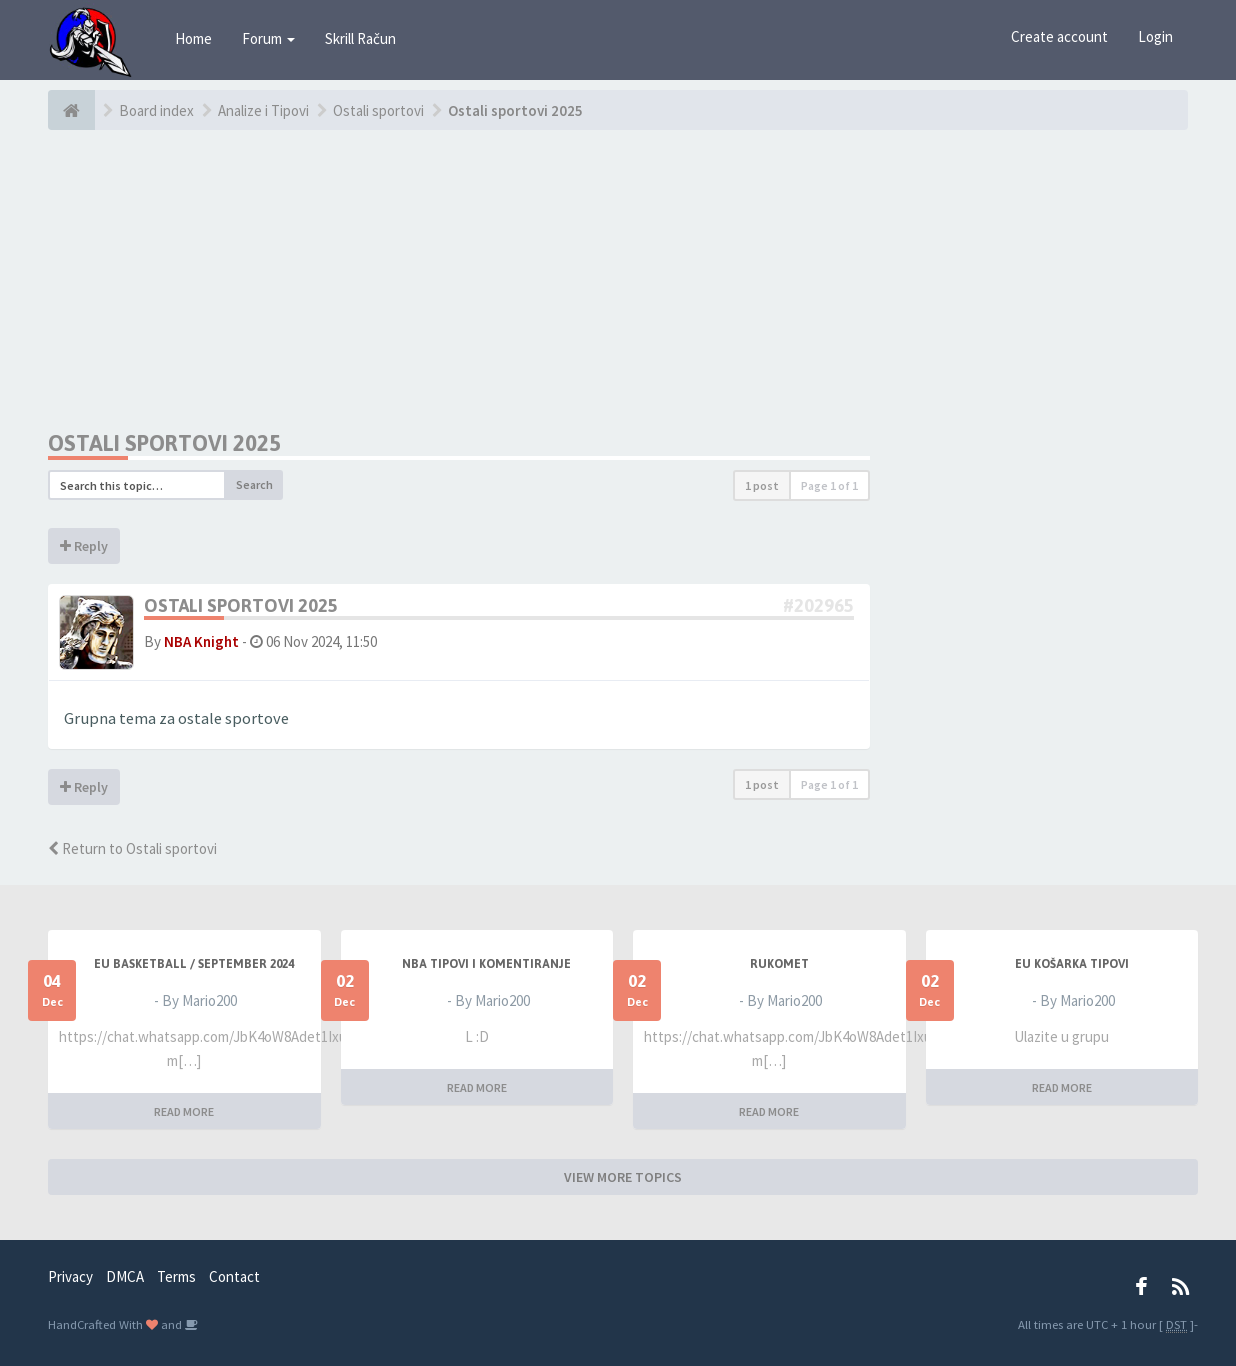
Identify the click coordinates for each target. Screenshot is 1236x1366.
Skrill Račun (360, 38)
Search (254, 484)
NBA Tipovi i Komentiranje (486, 964)
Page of (829, 485)
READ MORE (184, 1111)
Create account (1059, 36)
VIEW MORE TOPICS (623, 1177)
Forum (268, 38)
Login (1155, 36)
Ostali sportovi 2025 (515, 110)
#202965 (818, 605)
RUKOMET (779, 964)
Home (193, 38)
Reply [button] (84, 546)
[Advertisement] (459, 280)
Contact (234, 1276)
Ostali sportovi (378, 110)
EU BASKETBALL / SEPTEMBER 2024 (194, 964)
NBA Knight (201, 641)
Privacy (70, 1276)
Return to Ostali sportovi (132, 848)
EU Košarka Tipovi (1072, 964)
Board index (156, 110)
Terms (176, 1276)
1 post (762, 485)
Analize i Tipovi (263, 110)
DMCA (125, 1276)
